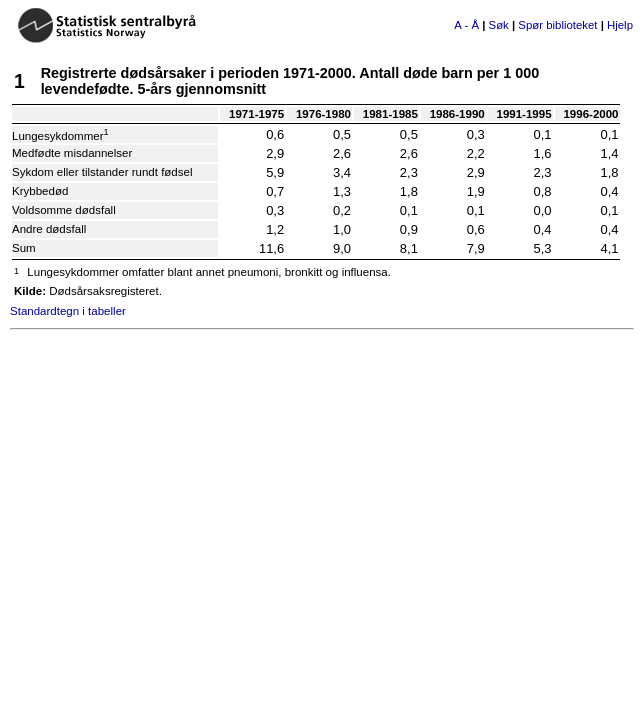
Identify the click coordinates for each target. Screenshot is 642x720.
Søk (499, 25)
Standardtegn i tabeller (68, 311)
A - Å (466, 25)
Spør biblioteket (557, 25)
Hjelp (620, 25)
